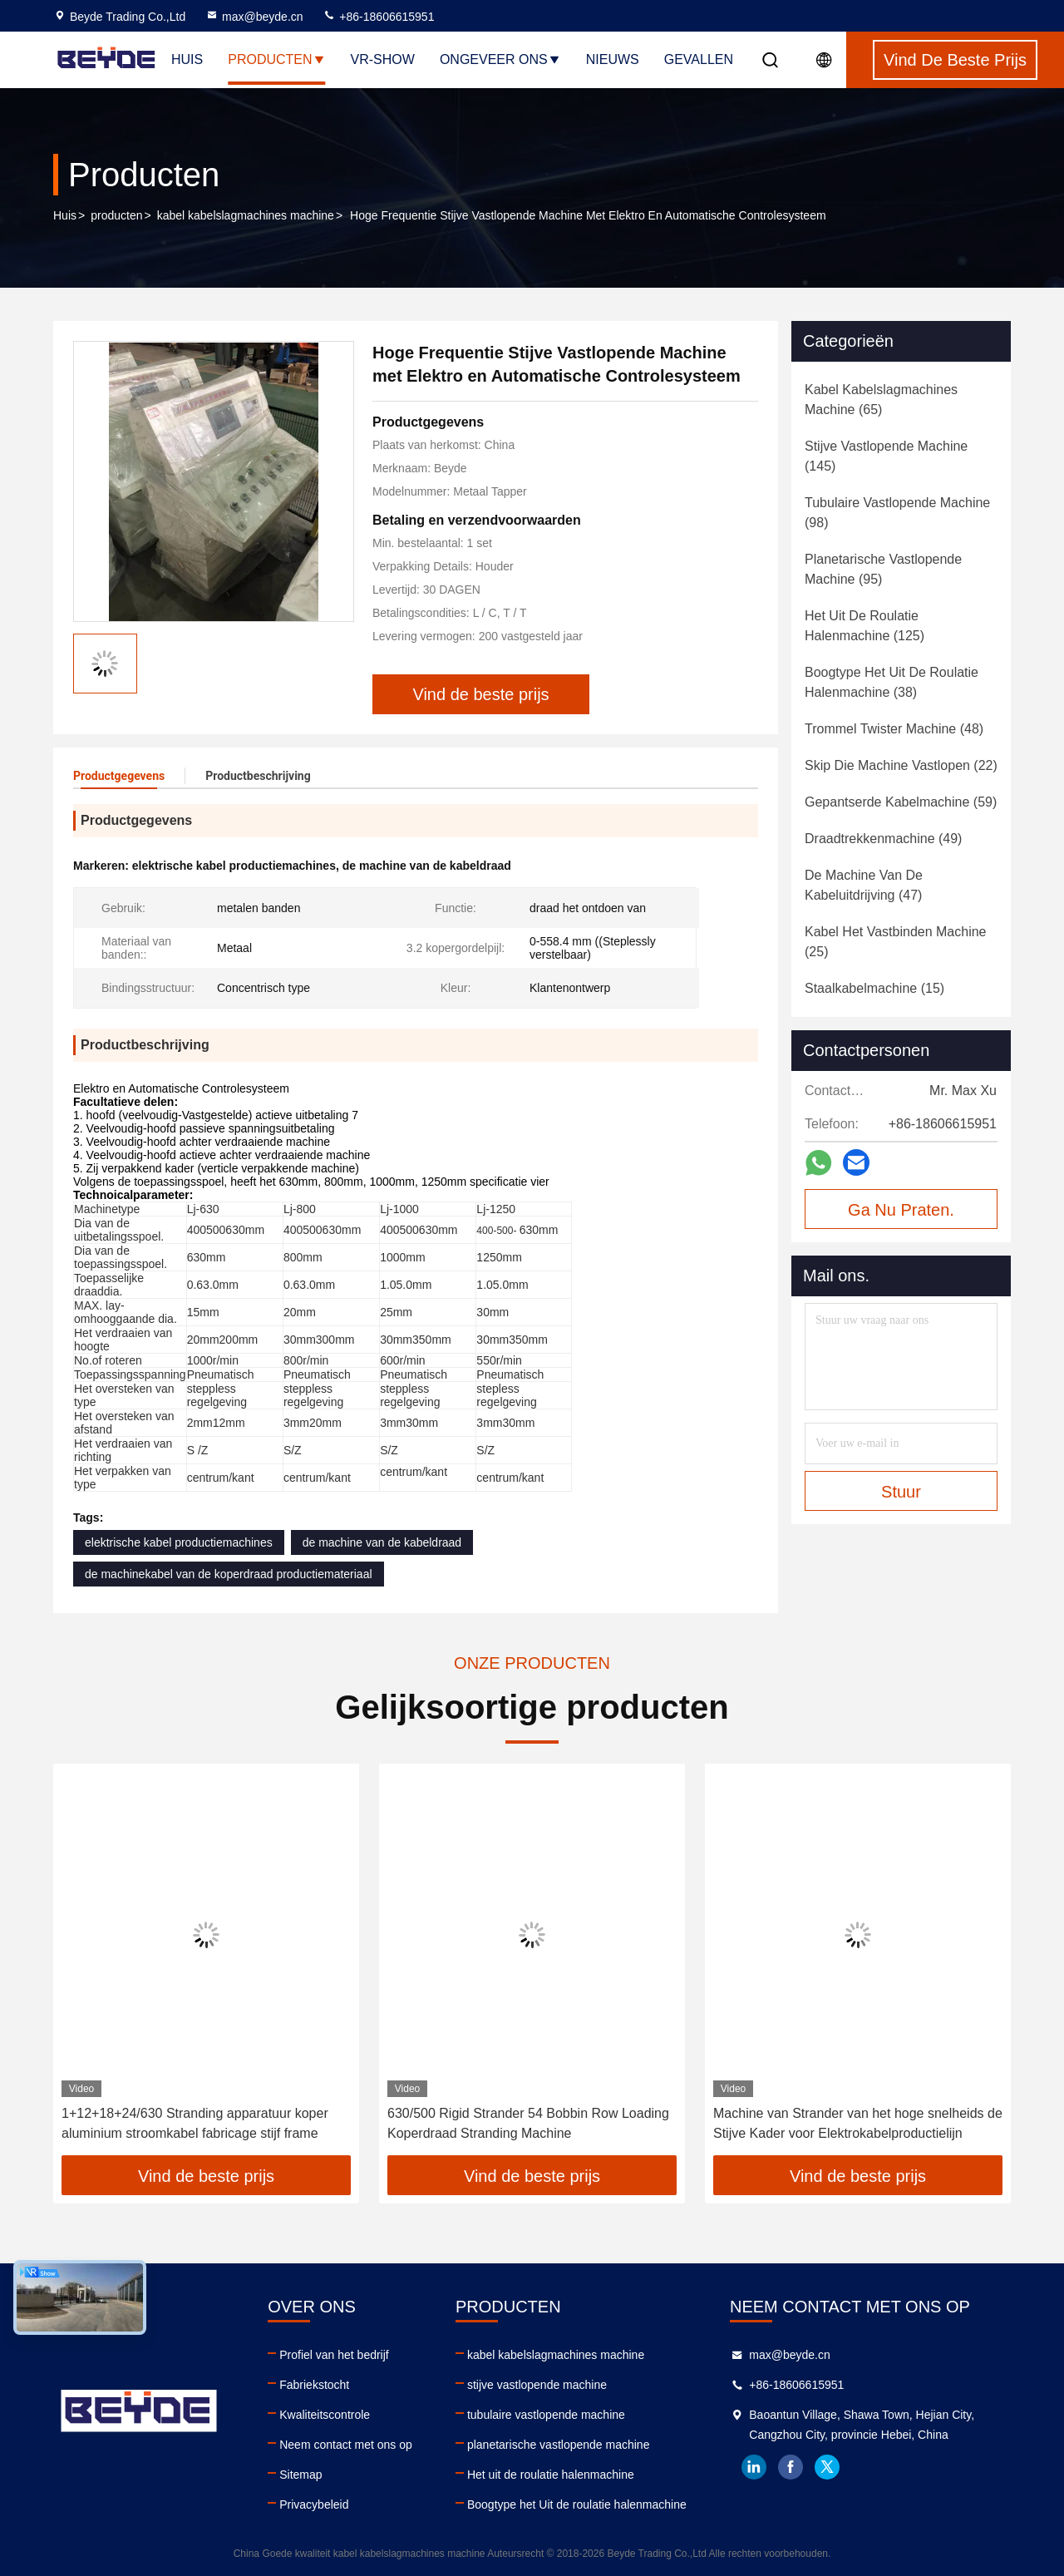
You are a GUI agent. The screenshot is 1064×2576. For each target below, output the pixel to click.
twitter (827, 2467)
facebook (790, 2467)
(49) (883, 839)
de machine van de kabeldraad (382, 1542)
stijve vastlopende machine (537, 2384)
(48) (894, 729)
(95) (883, 569)
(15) (874, 988)
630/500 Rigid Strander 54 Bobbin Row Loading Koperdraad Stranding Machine (528, 2123)
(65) (881, 399)
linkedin (753, 2467)
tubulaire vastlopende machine (546, 2414)
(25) (896, 942)
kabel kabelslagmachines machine (245, 215)
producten (116, 215)
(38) (891, 682)
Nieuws (612, 59)
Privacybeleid (313, 2504)
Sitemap (300, 2474)
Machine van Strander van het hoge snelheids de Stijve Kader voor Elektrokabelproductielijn (857, 2123)
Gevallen (698, 59)
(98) (897, 513)
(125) (864, 626)
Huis (187, 59)
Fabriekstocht (314, 2384)
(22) (901, 765)
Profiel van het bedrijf (334, 2354)
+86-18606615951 (378, 16)
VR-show (383, 59)
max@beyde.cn (254, 16)
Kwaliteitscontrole (324, 2414)
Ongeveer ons (500, 59)
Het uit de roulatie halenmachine (550, 2474)
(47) (864, 885)
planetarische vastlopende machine (558, 2444)
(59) (901, 802)
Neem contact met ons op (345, 2444)
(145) (886, 456)
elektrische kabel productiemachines (179, 1542)
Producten (276, 59)
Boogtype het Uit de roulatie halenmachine (577, 2504)
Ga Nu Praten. (901, 1210)
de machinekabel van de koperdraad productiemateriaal (228, 1574)
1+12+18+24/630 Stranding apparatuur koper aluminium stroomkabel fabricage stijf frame (195, 2123)
